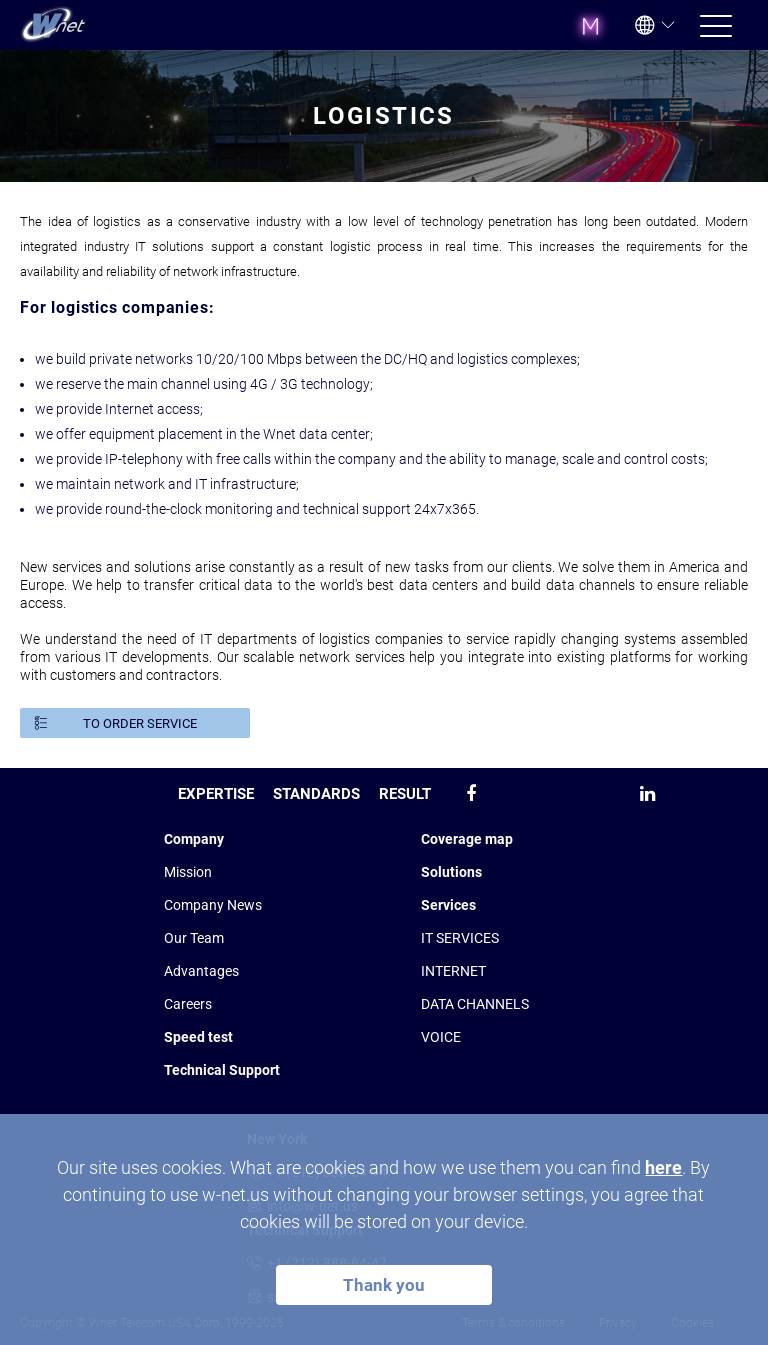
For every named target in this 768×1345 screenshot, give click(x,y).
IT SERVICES (460, 938)
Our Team (194, 938)
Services (448, 905)
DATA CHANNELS (475, 1004)
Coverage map (467, 839)
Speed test (198, 1037)
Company (194, 839)
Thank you (384, 1285)
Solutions (451, 872)
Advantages (201, 971)
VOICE (441, 1037)
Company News (213, 905)
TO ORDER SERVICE (140, 723)
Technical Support (222, 1070)
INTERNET (453, 971)
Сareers (188, 1004)
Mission (188, 872)
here (663, 1167)
